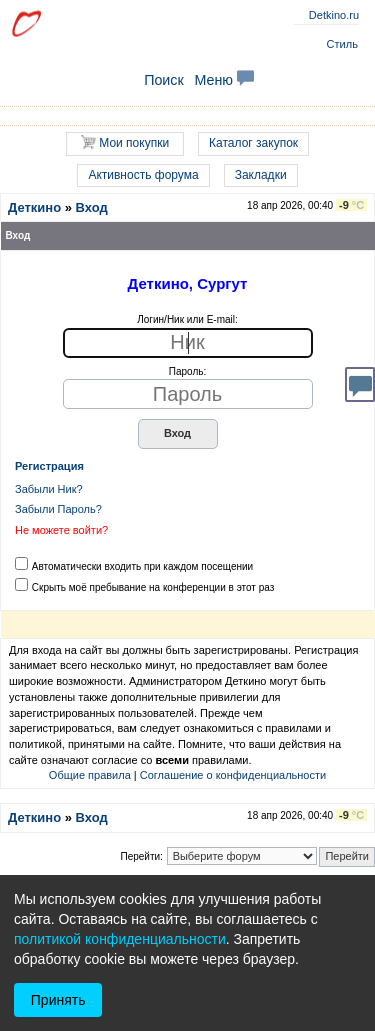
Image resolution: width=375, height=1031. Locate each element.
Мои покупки (125, 142)
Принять (58, 1000)
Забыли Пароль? (58, 509)
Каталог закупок (253, 143)
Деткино (34, 207)
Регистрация (49, 466)
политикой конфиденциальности (120, 939)
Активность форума (143, 175)
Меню (224, 80)
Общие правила (90, 775)
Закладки (261, 175)
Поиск (164, 80)
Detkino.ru (334, 15)
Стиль (342, 44)
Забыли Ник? (49, 489)
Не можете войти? (61, 530)
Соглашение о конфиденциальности (233, 775)
